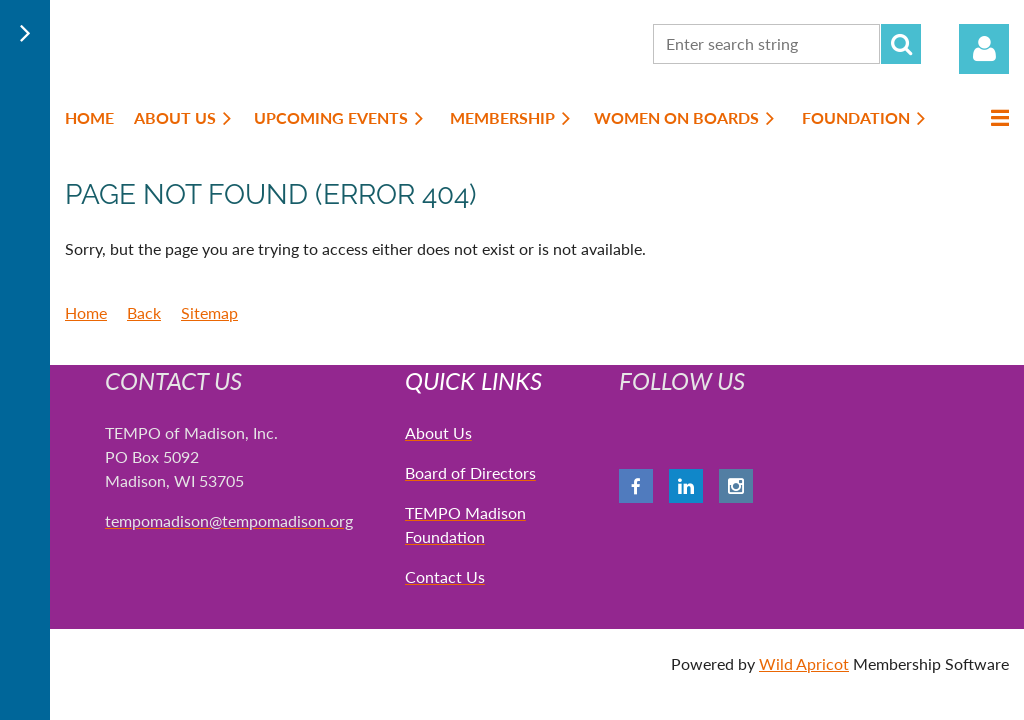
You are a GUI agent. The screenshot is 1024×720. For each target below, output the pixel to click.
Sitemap (209, 312)
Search (901, 44)
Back (144, 312)
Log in (984, 49)
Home (86, 312)
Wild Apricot (804, 663)
